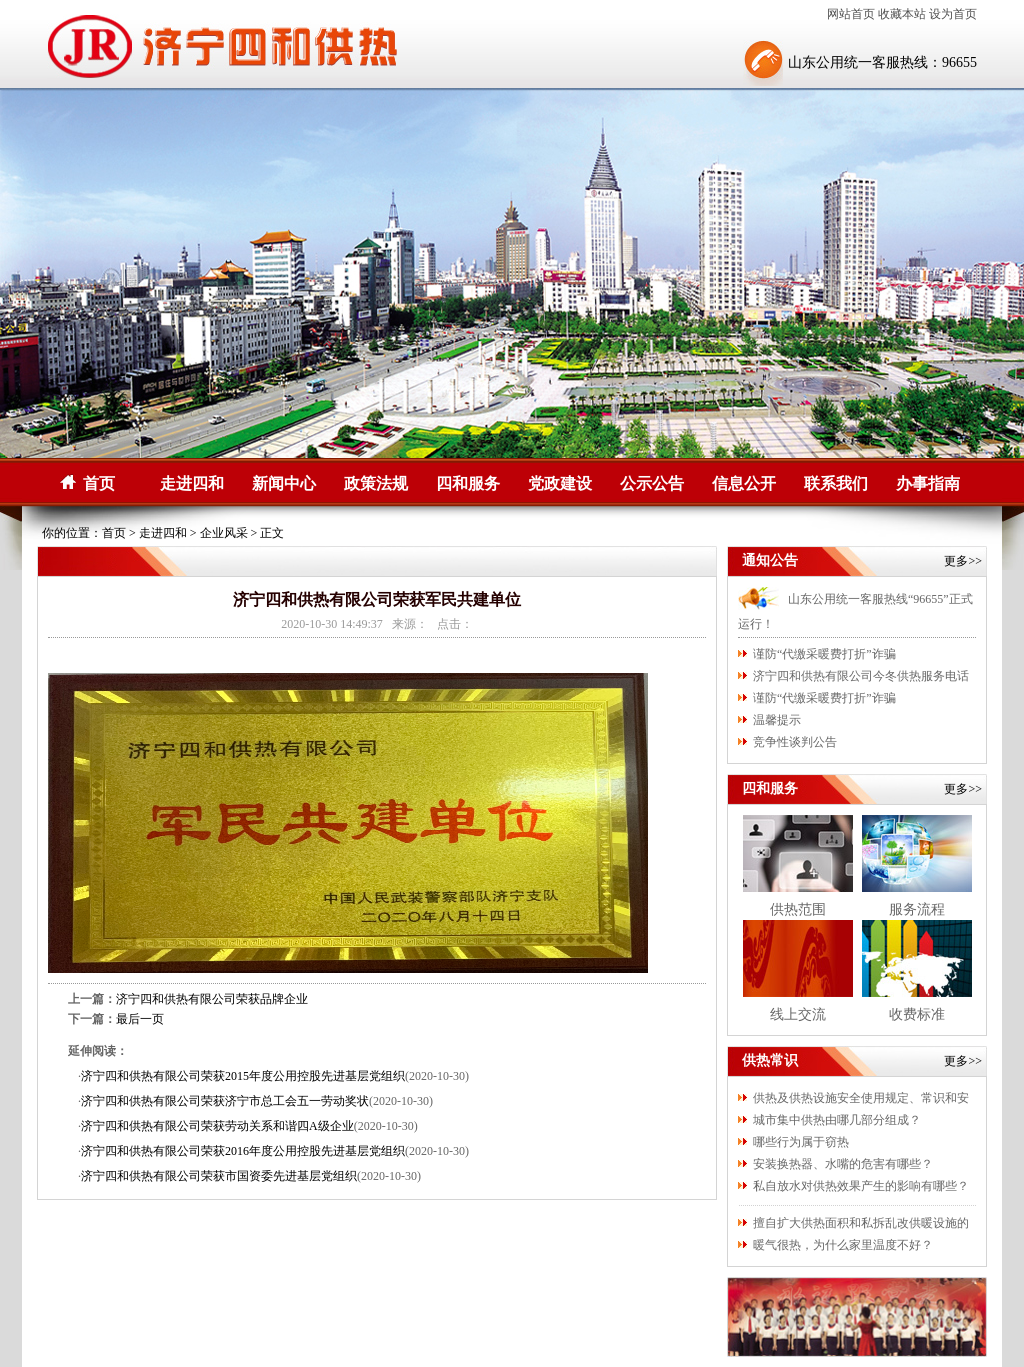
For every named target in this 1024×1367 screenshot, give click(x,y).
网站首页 (851, 14)
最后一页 (140, 1019)
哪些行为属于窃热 (801, 1142)
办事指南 (928, 483)
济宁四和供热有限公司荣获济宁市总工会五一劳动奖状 (225, 1101)
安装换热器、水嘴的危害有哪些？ (843, 1164)
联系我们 (836, 483)
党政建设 (560, 483)
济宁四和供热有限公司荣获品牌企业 (212, 999)
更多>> (963, 561)
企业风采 (224, 533)
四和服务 (468, 483)
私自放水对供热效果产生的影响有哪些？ (861, 1186)
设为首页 (953, 14)
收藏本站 (902, 14)
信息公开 (744, 483)
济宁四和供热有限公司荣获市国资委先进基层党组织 (219, 1176)
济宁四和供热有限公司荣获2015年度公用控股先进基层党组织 (243, 1076)
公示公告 (652, 483)
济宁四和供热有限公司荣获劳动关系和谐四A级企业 (217, 1126)
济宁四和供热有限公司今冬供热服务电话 (861, 676)
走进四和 (192, 483)
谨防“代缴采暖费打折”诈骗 (824, 654)
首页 (99, 483)
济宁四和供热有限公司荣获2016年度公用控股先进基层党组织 (243, 1151)
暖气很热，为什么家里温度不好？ (843, 1245)
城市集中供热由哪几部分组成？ (837, 1120)
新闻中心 (284, 483)
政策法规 (376, 483)
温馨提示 (777, 720)
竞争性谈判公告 (795, 742)
